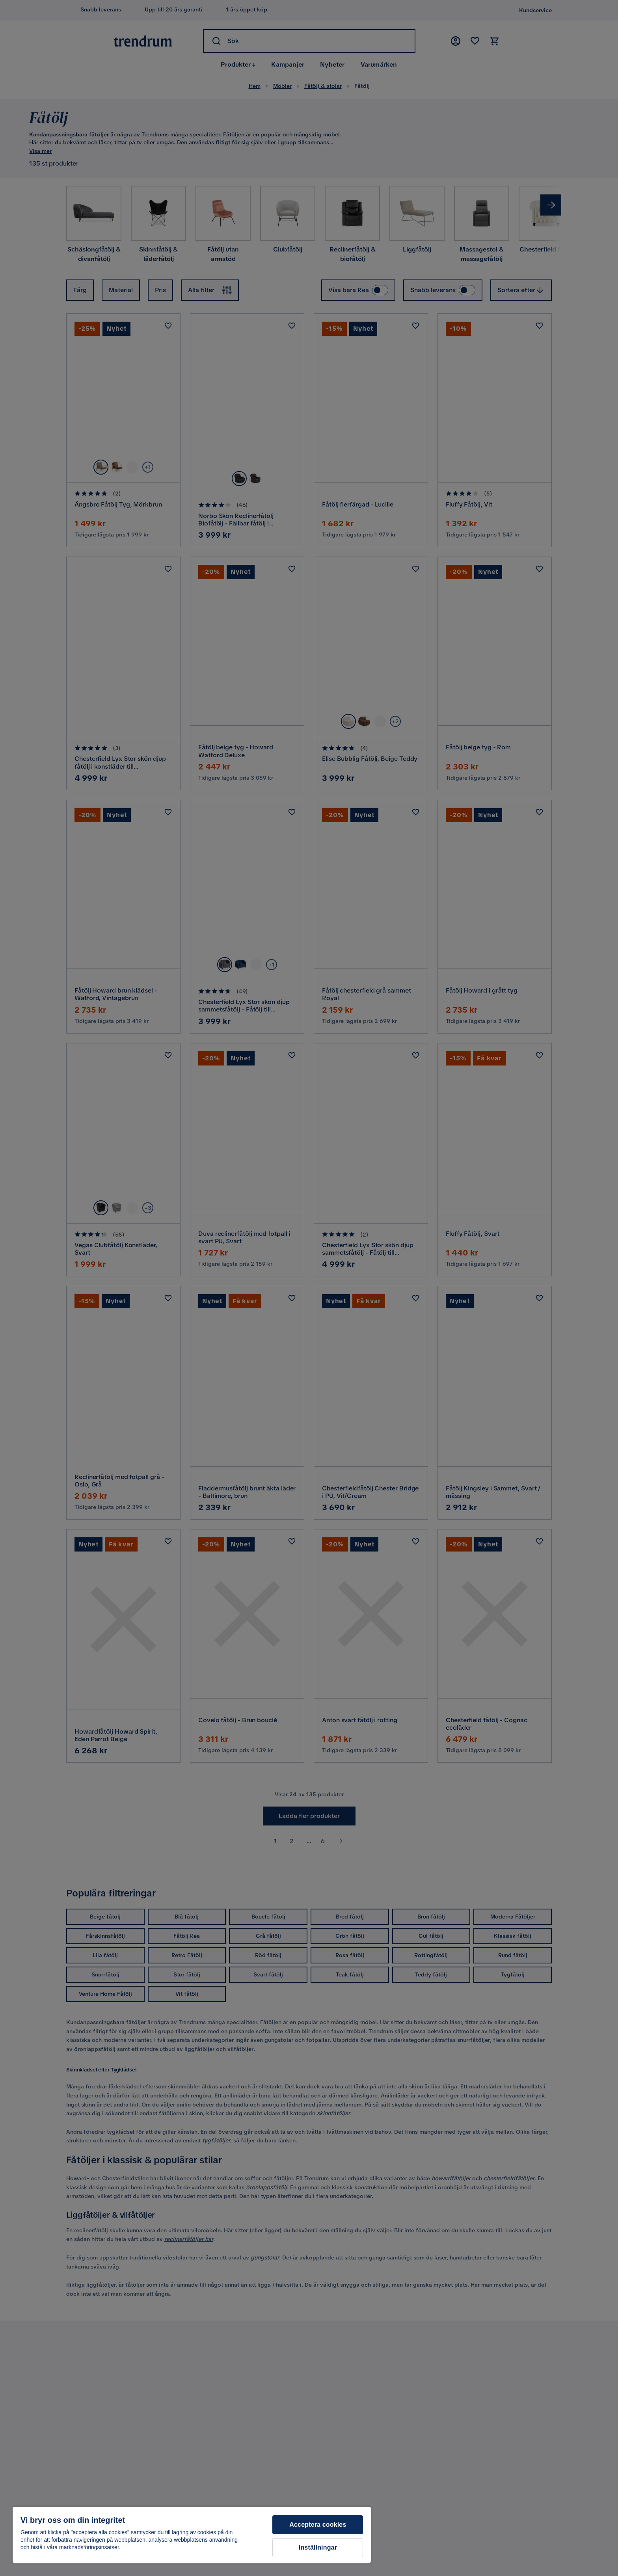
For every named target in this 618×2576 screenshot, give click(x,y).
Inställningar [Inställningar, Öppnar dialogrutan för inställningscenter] (318, 2547)
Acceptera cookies (317, 2524)
